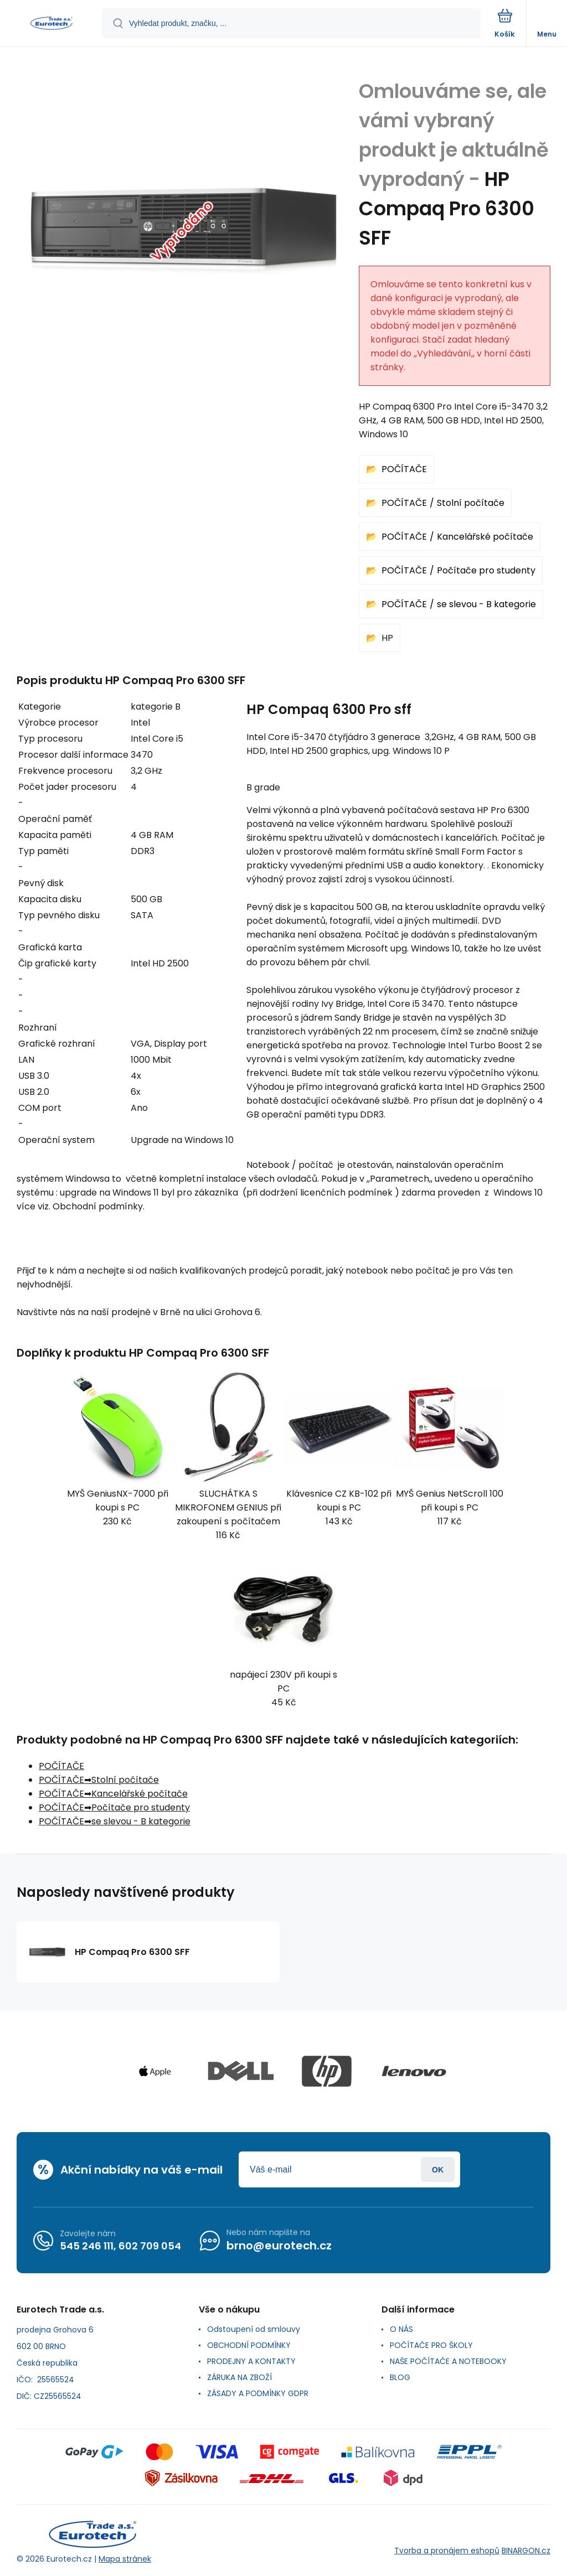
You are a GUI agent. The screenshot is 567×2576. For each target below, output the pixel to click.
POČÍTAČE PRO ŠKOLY (431, 2345)
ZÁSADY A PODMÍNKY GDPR (257, 2393)
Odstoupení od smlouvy (253, 2329)
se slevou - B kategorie (486, 604)
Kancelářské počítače (485, 536)
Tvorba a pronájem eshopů (446, 2550)
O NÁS (401, 2329)
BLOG (400, 2377)
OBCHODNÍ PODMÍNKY (249, 2345)
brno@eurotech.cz (279, 2245)
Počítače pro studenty (486, 570)
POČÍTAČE (404, 469)
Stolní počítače (470, 502)
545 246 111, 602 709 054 (120, 2246)
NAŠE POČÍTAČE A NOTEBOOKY (448, 2361)
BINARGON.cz (526, 2550)
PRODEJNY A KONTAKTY (251, 2361)
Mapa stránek (125, 2558)
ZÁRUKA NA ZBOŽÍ (239, 2377)
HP (387, 638)
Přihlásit (438, 2169)
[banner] (51, 24)
